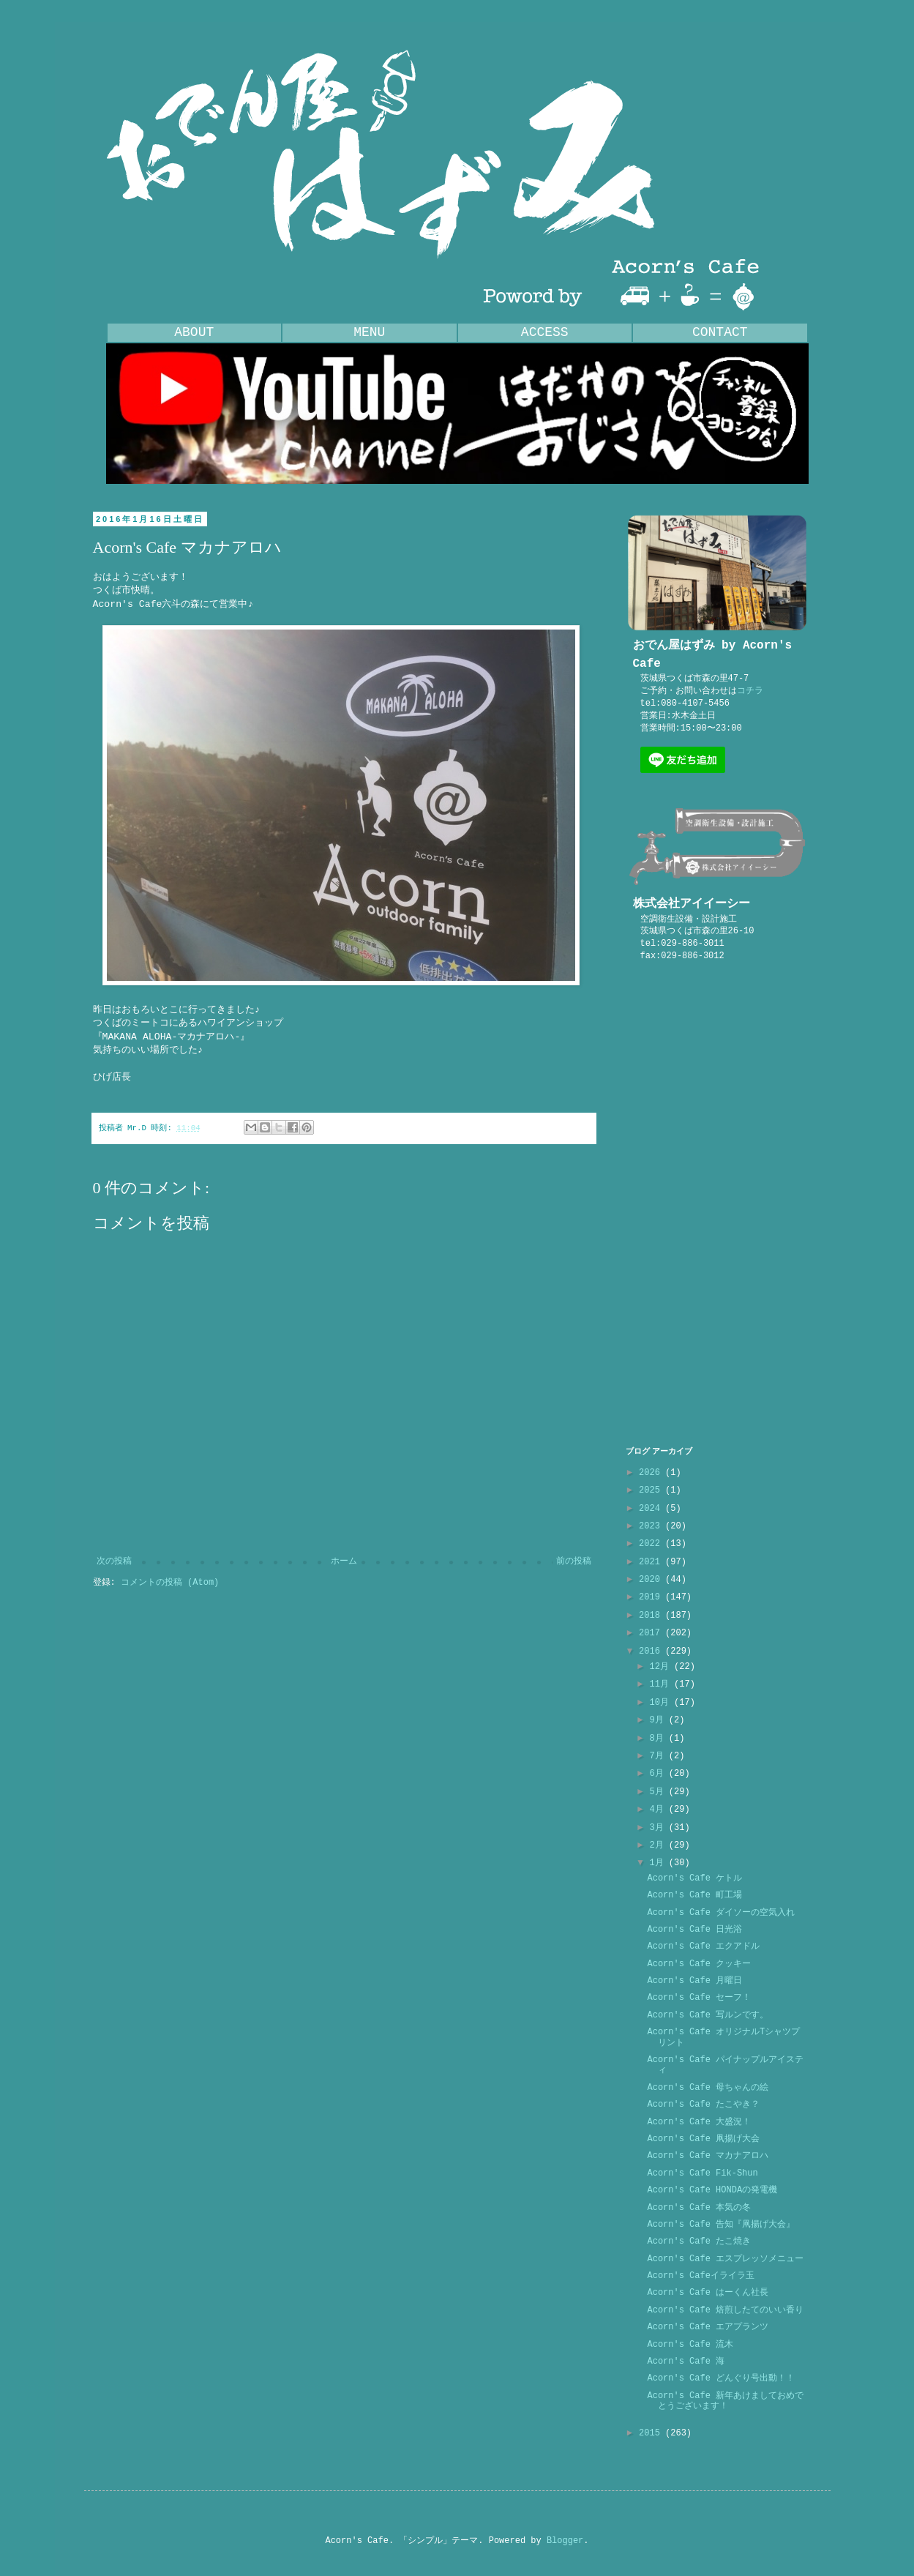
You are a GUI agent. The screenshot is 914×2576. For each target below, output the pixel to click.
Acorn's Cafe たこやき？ (703, 2104)
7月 (658, 1756)
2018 (652, 1615)
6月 (658, 1774)
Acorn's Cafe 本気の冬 (699, 2208)
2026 (652, 1473)
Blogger (565, 2541)
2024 (652, 1509)
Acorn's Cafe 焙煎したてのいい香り (725, 2310)
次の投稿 (114, 1561)
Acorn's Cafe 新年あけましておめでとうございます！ (725, 2401)
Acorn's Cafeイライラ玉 (700, 2276)
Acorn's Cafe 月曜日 (694, 1981)
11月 (661, 1684)
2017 (652, 1633)
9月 (658, 1720)
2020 (652, 1580)
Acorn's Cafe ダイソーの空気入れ (721, 1913)
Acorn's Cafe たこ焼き (699, 2241)
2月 (658, 1845)
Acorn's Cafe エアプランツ (707, 2327)
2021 (652, 1562)
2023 (652, 1526)
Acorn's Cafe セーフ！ (699, 1998)
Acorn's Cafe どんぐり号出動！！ (721, 2378)
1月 (658, 1863)
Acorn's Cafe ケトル (694, 1878)
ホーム (344, 1561)
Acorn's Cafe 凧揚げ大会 (703, 2139)
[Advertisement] (717, 1204)
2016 (652, 1651)
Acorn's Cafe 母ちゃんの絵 (707, 2088)
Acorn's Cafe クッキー (699, 1964)
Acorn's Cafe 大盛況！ (699, 2122)
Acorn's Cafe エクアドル (703, 1946)
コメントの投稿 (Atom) (170, 1583)
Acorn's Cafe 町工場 (694, 1895)
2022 (652, 1544)
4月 (658, 1809)
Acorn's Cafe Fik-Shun (702, 2173)
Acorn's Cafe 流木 (690, 2345)
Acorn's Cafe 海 (685, 2361)
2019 (652, 1597)
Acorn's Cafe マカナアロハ (707, 2156)
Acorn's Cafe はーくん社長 (707, 2293)
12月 (661, 1667)
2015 (652, 2433)
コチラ (750, 691)
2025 (652, 1490)
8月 (658, 1738)
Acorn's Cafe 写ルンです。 (707, 2015)
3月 (658, 1828)
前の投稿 (573, 1561)
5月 (658, 1792)
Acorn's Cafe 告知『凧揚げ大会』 (721, 2225)
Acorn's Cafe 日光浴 (694, 1929)
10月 (661, 1703)
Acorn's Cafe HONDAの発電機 (712, 2190)
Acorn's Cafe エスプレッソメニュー (725, 2259)
